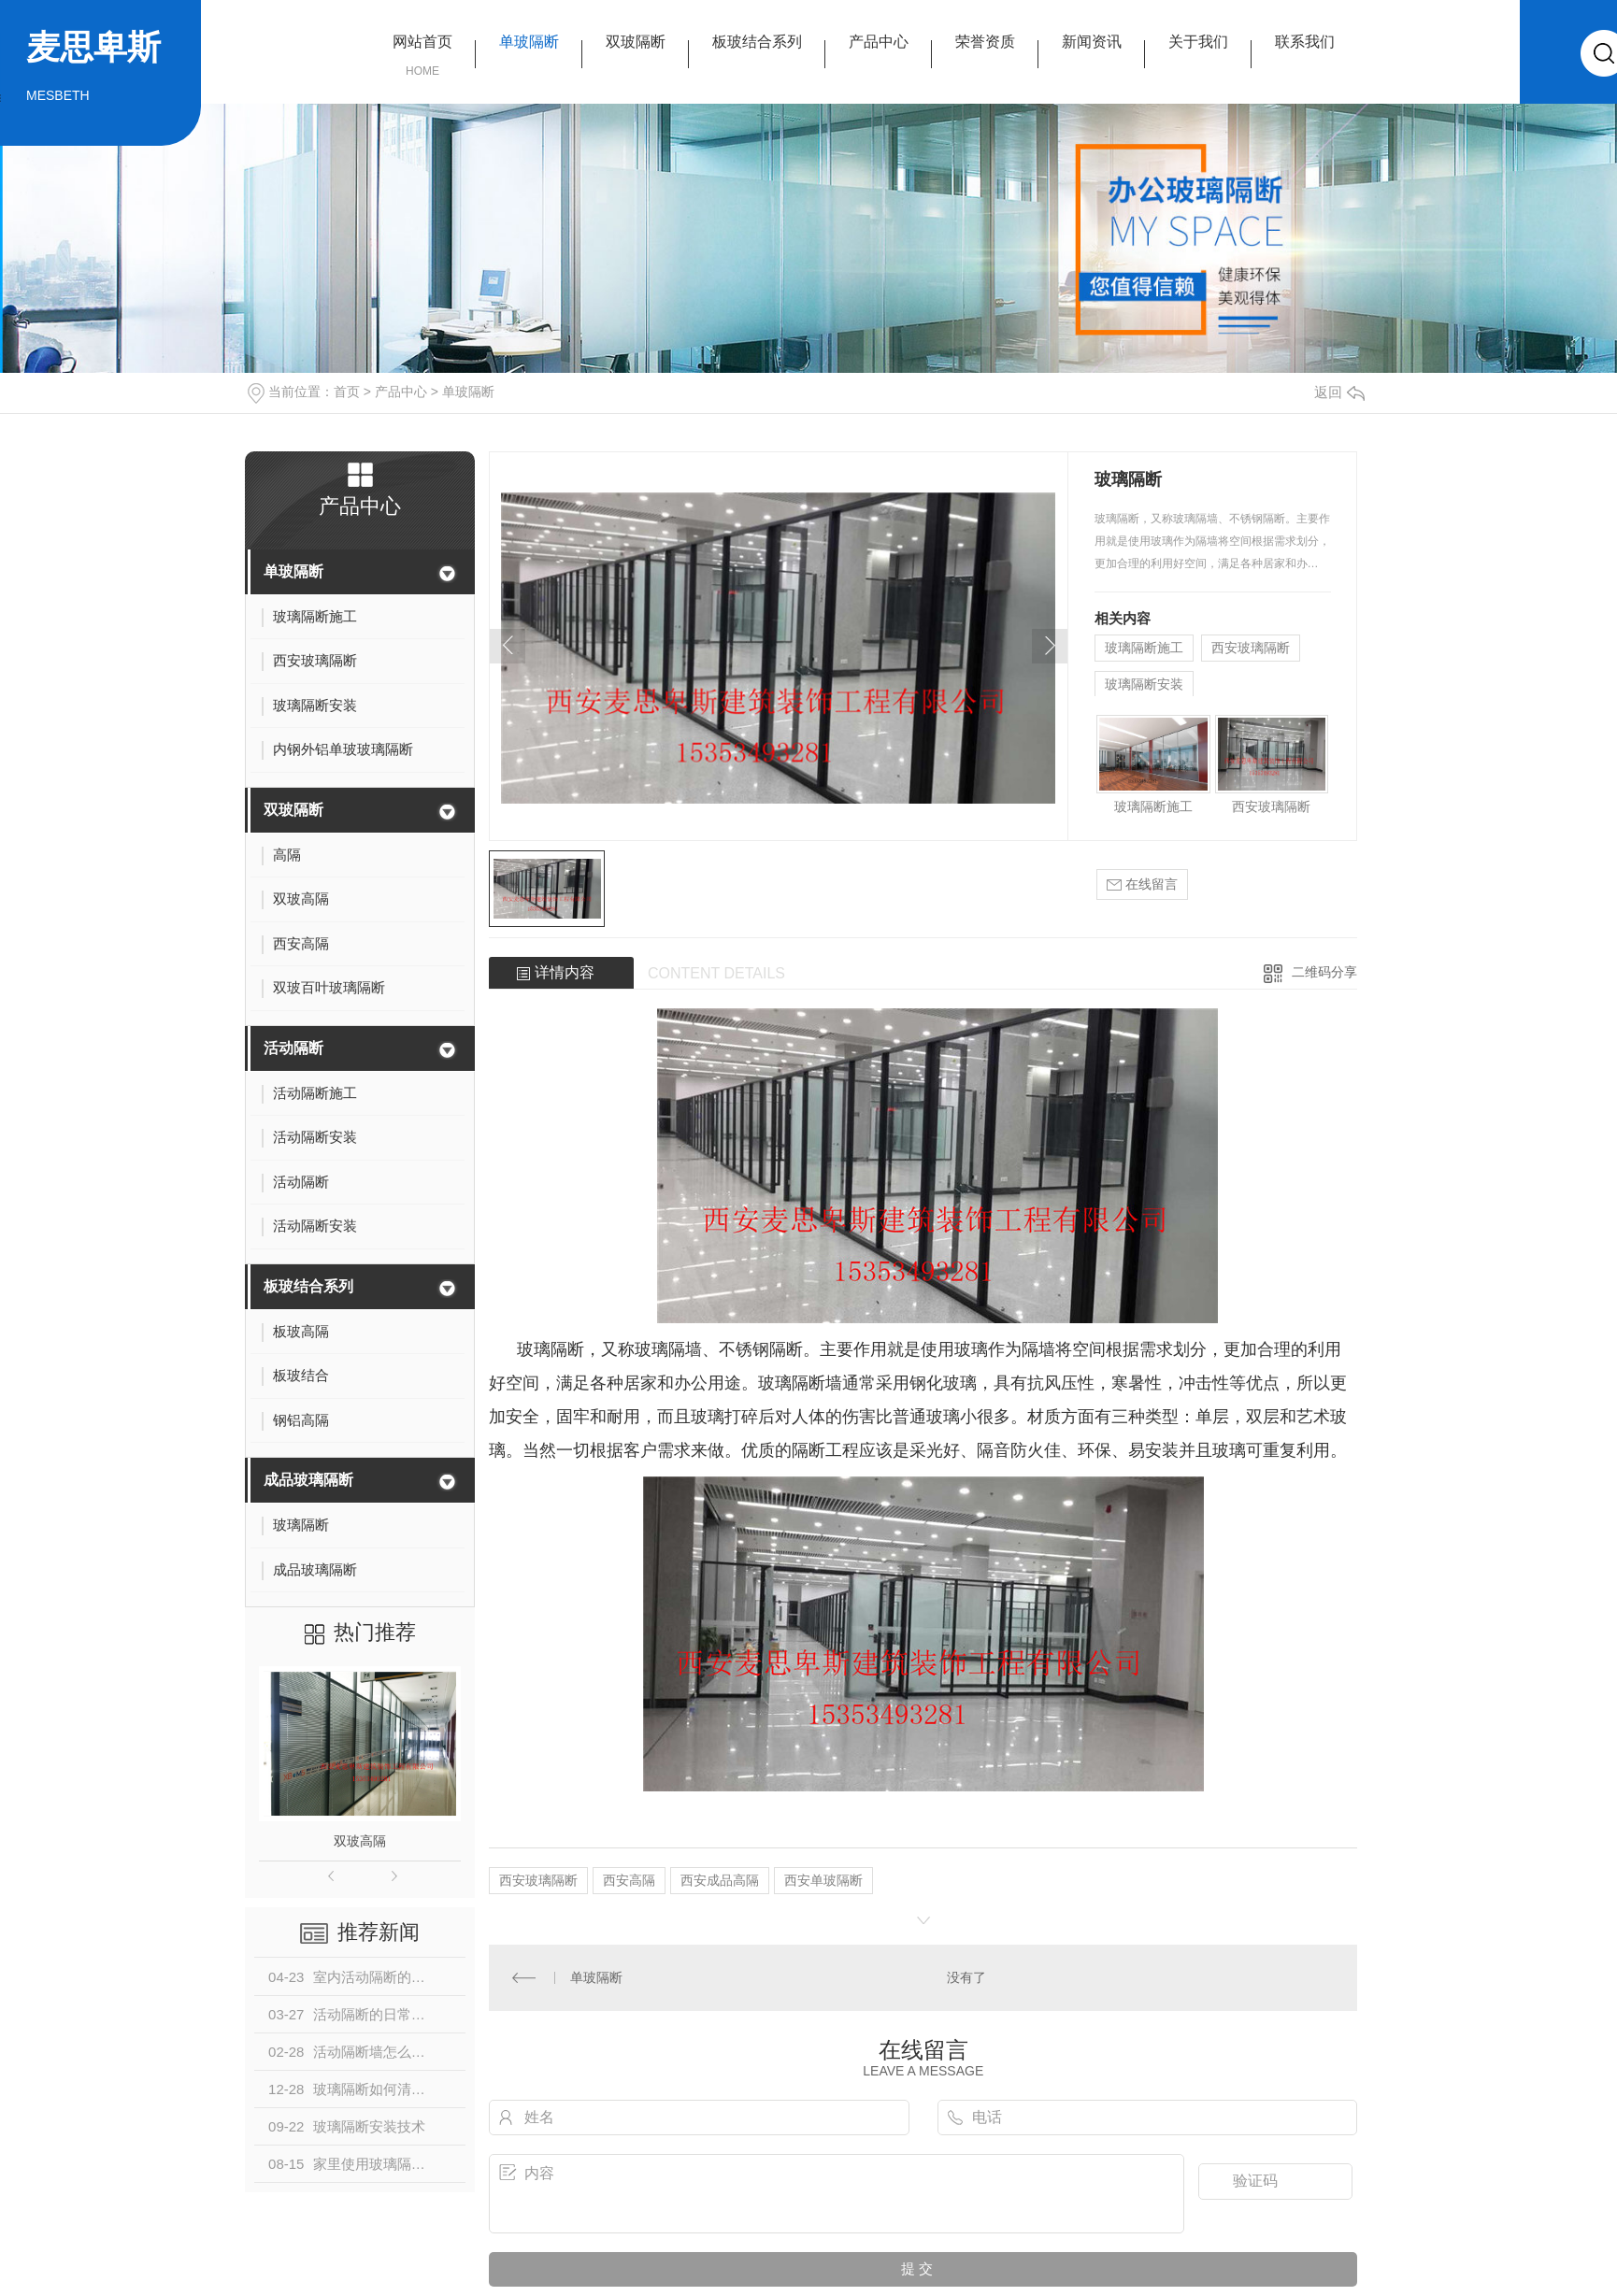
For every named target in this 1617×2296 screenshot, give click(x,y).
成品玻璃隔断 (308, 1480)
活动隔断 (293, 1048)
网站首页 (422, 42)
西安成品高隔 (719, 1880)
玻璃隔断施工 (1144, 647)
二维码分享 (1324, 971)
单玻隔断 (529, 42)
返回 (1339, 392)
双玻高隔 (360, 1840)
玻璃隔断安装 (1144, 684)
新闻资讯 (1092, 42)
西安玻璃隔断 (1250, 647)
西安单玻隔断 (823, 1880)
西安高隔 (629, 1880)
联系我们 (1305, 42)
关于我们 (1198, 42)
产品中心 (879, 42)
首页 (347, 391)
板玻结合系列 (757, 42)
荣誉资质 (985, 42)
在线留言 (1142, 884)
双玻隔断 (635, 42)
